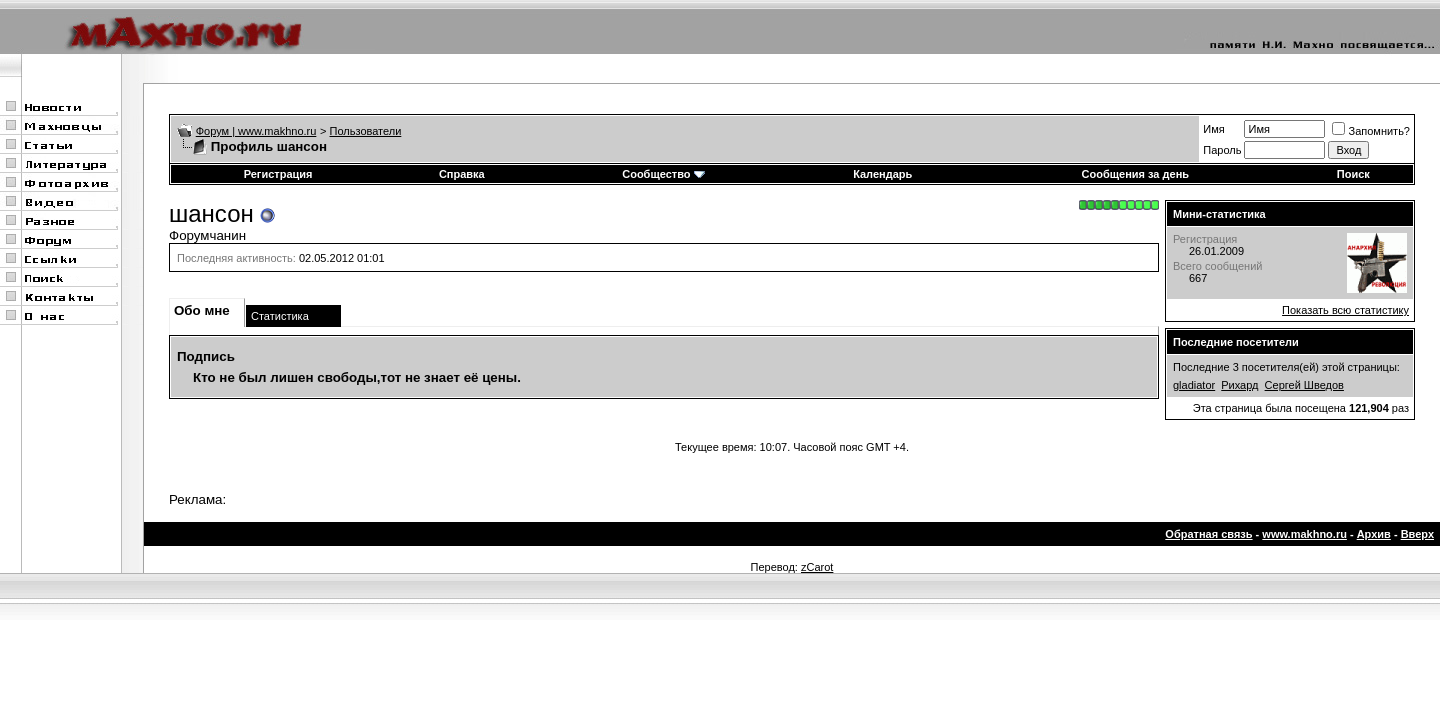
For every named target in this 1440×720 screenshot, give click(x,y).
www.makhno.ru (1304, 534)
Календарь (882, 174)
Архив (1374, 534)
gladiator (1194, 385)
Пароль (1222, 150)
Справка (462, 174)
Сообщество (663, 174)
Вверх (1417, 534)
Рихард (1239, 385)
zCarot (817, 567)
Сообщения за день (1135, 174)
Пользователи (366, 131)
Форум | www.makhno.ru (256, 131)
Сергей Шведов (1304, 385)
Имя (1213, 129)
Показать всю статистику (1345, 310)
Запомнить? (1371, 131)
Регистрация (278, 174)
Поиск (1353, 174)
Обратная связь (1208, 534)
